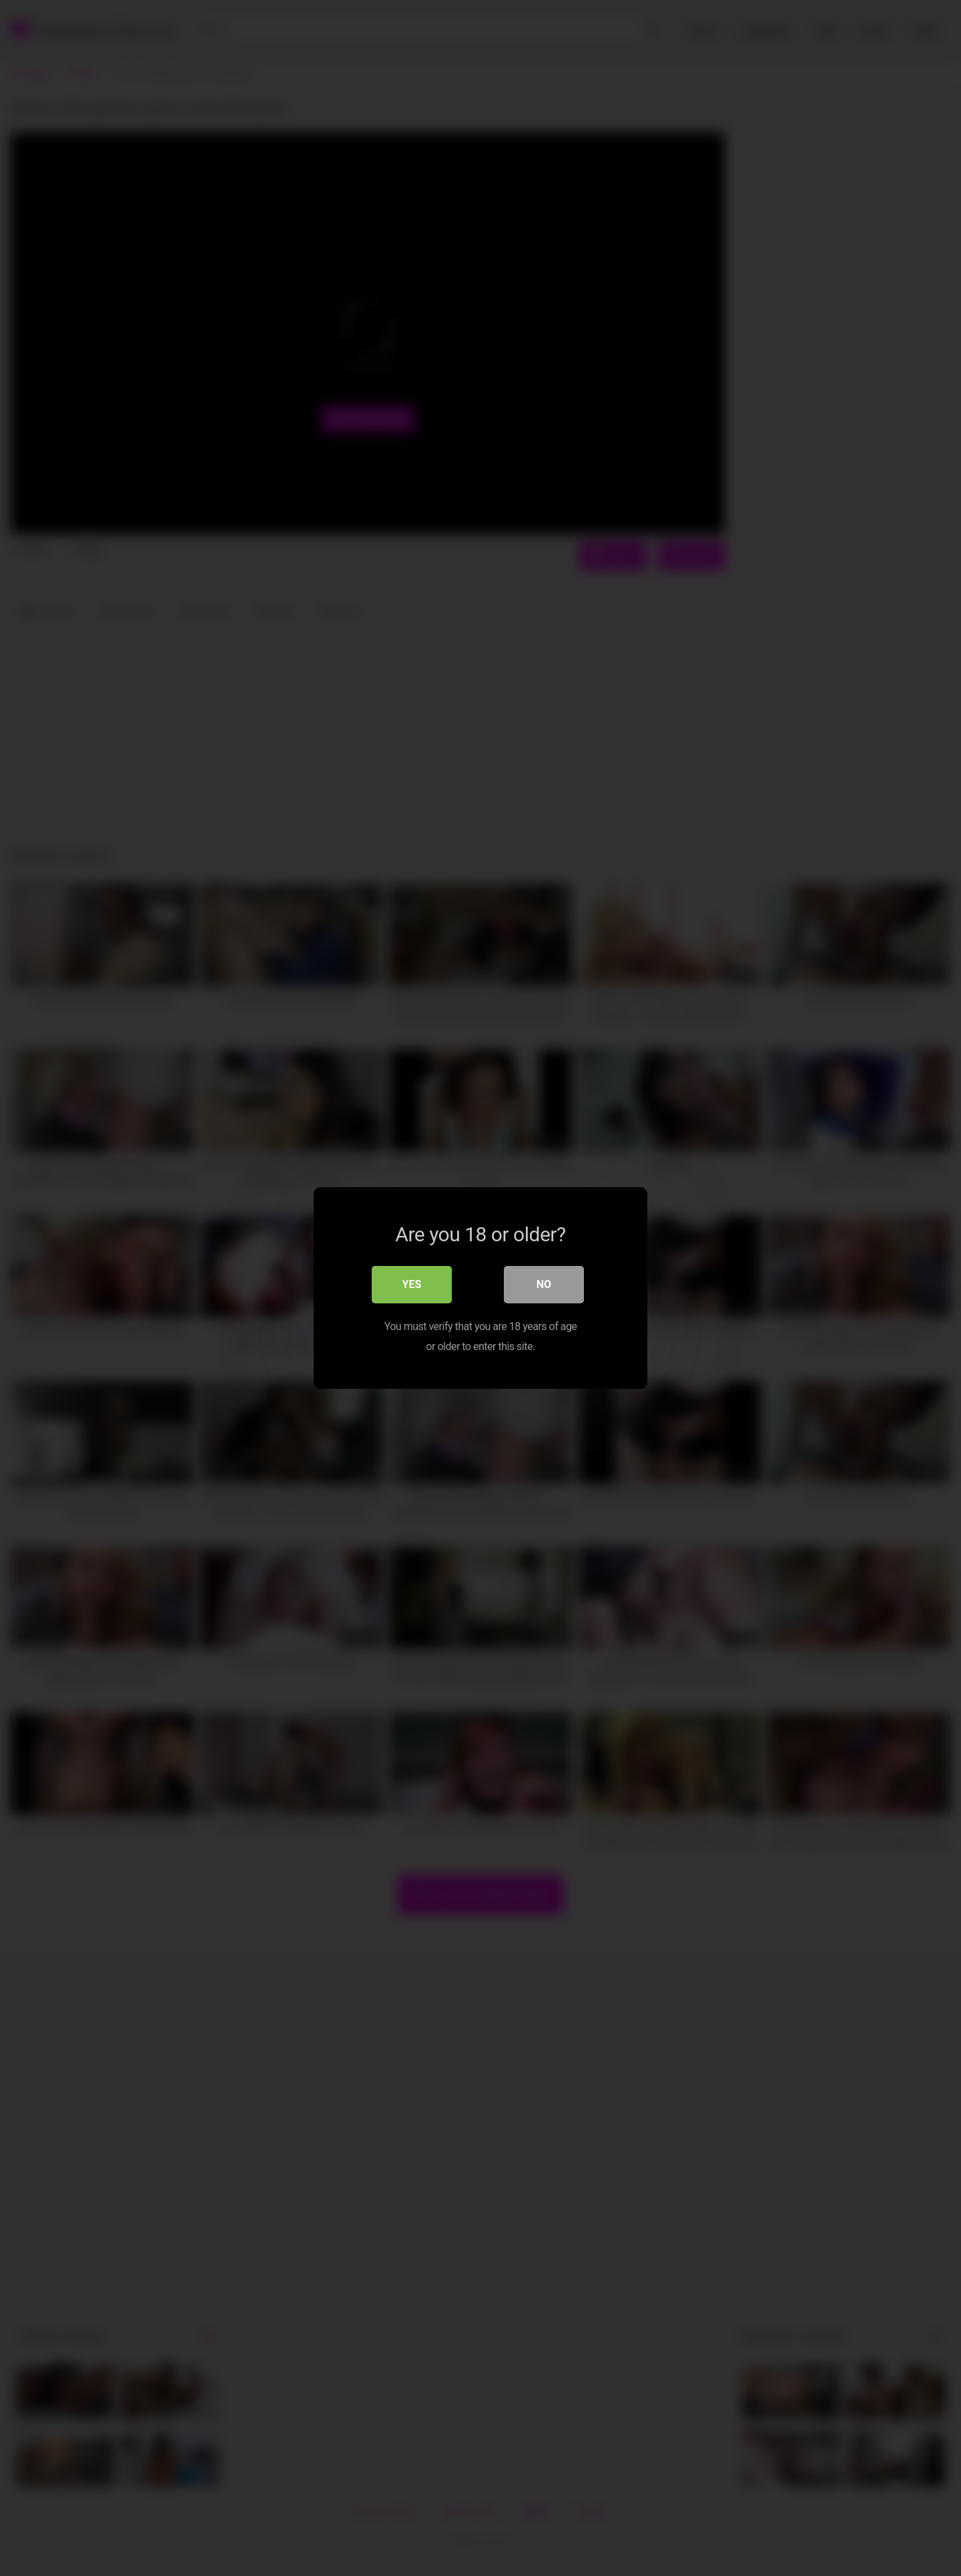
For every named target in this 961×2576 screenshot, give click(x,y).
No (544, 1284)
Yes (412, 1284)
